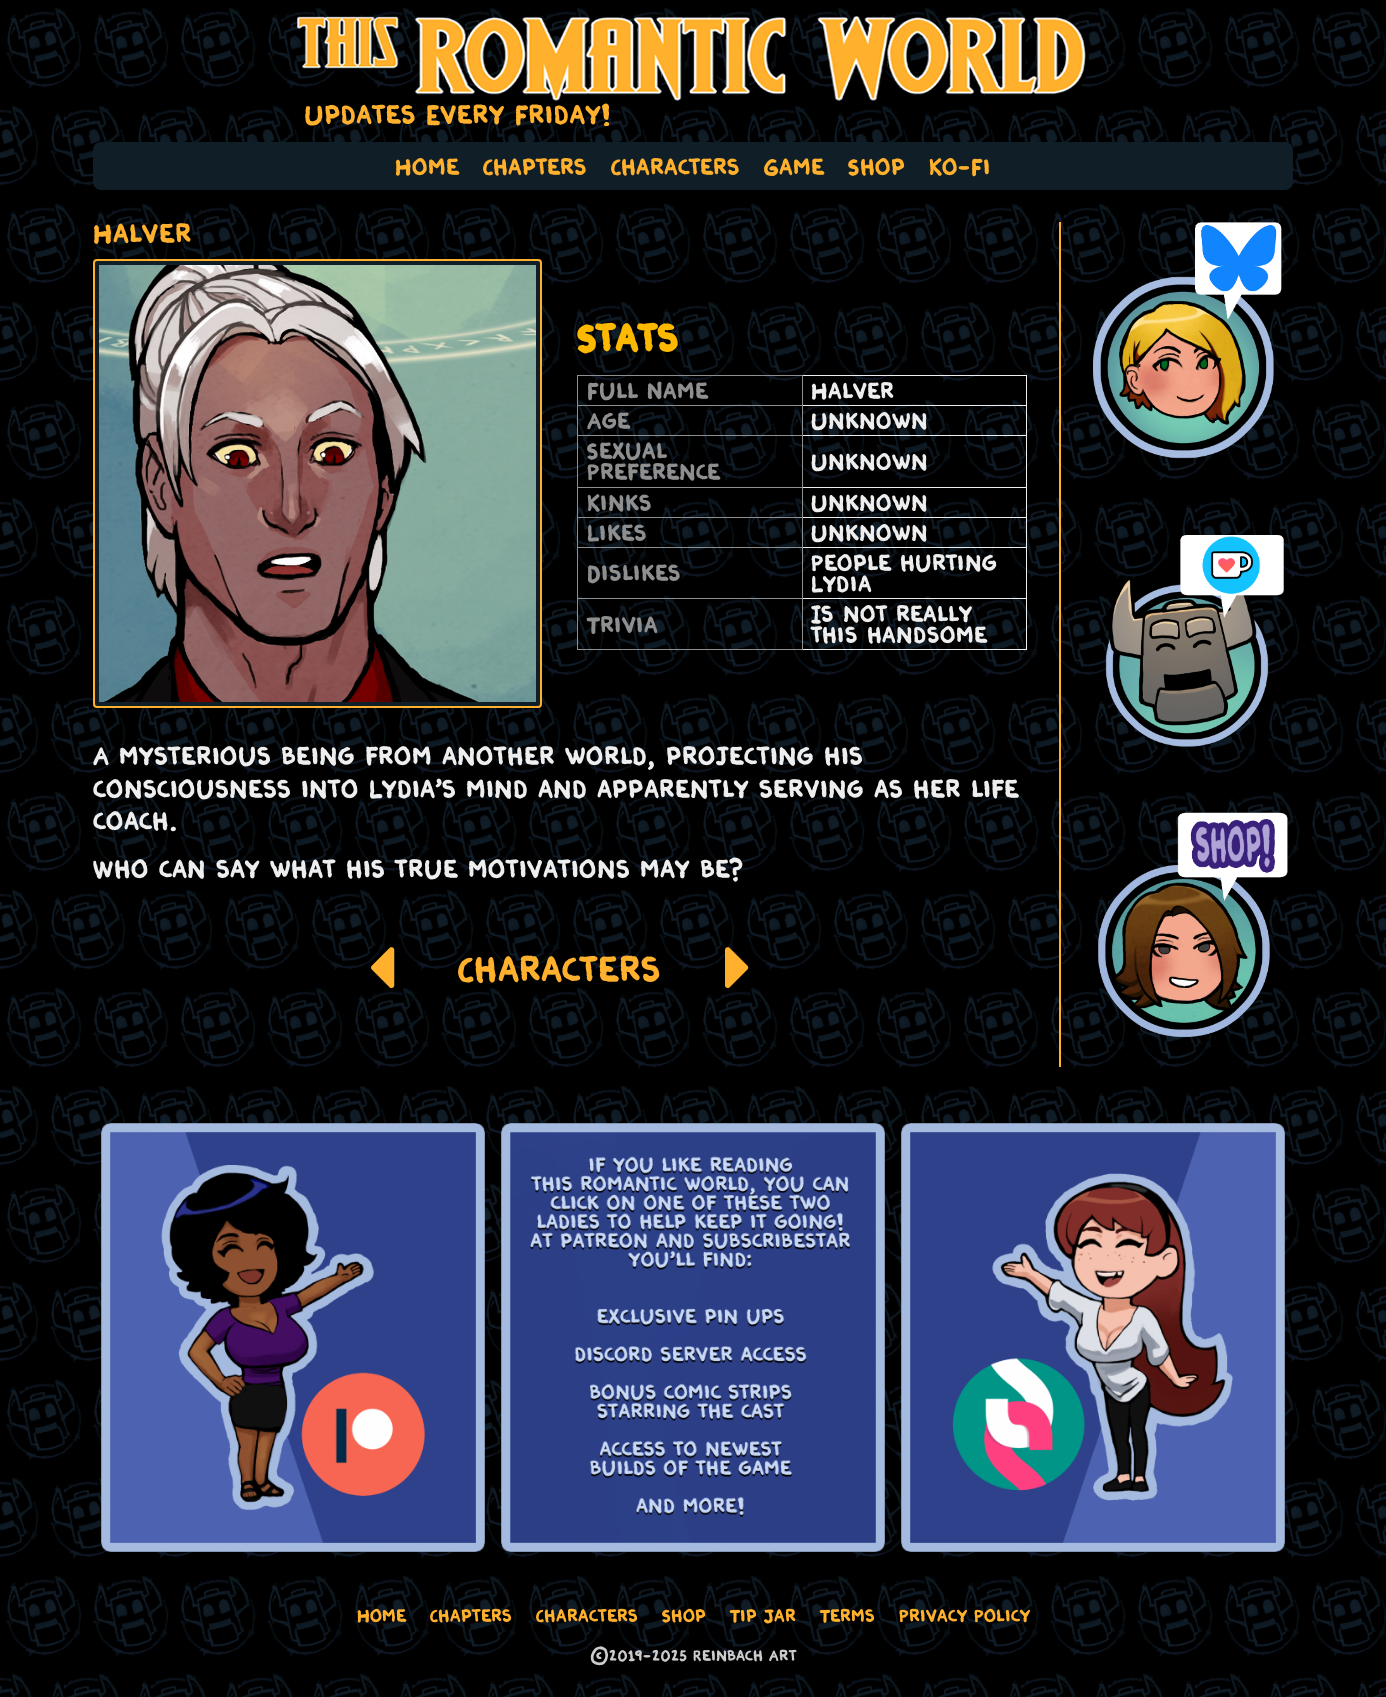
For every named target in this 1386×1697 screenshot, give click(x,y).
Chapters (535, 166)
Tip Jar (763, 1615)
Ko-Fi (960, 166)
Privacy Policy (964, 1615)
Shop (876, 166)
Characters (675, 166)
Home (427, 166)
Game (794, 166)
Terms (847, 1615)
